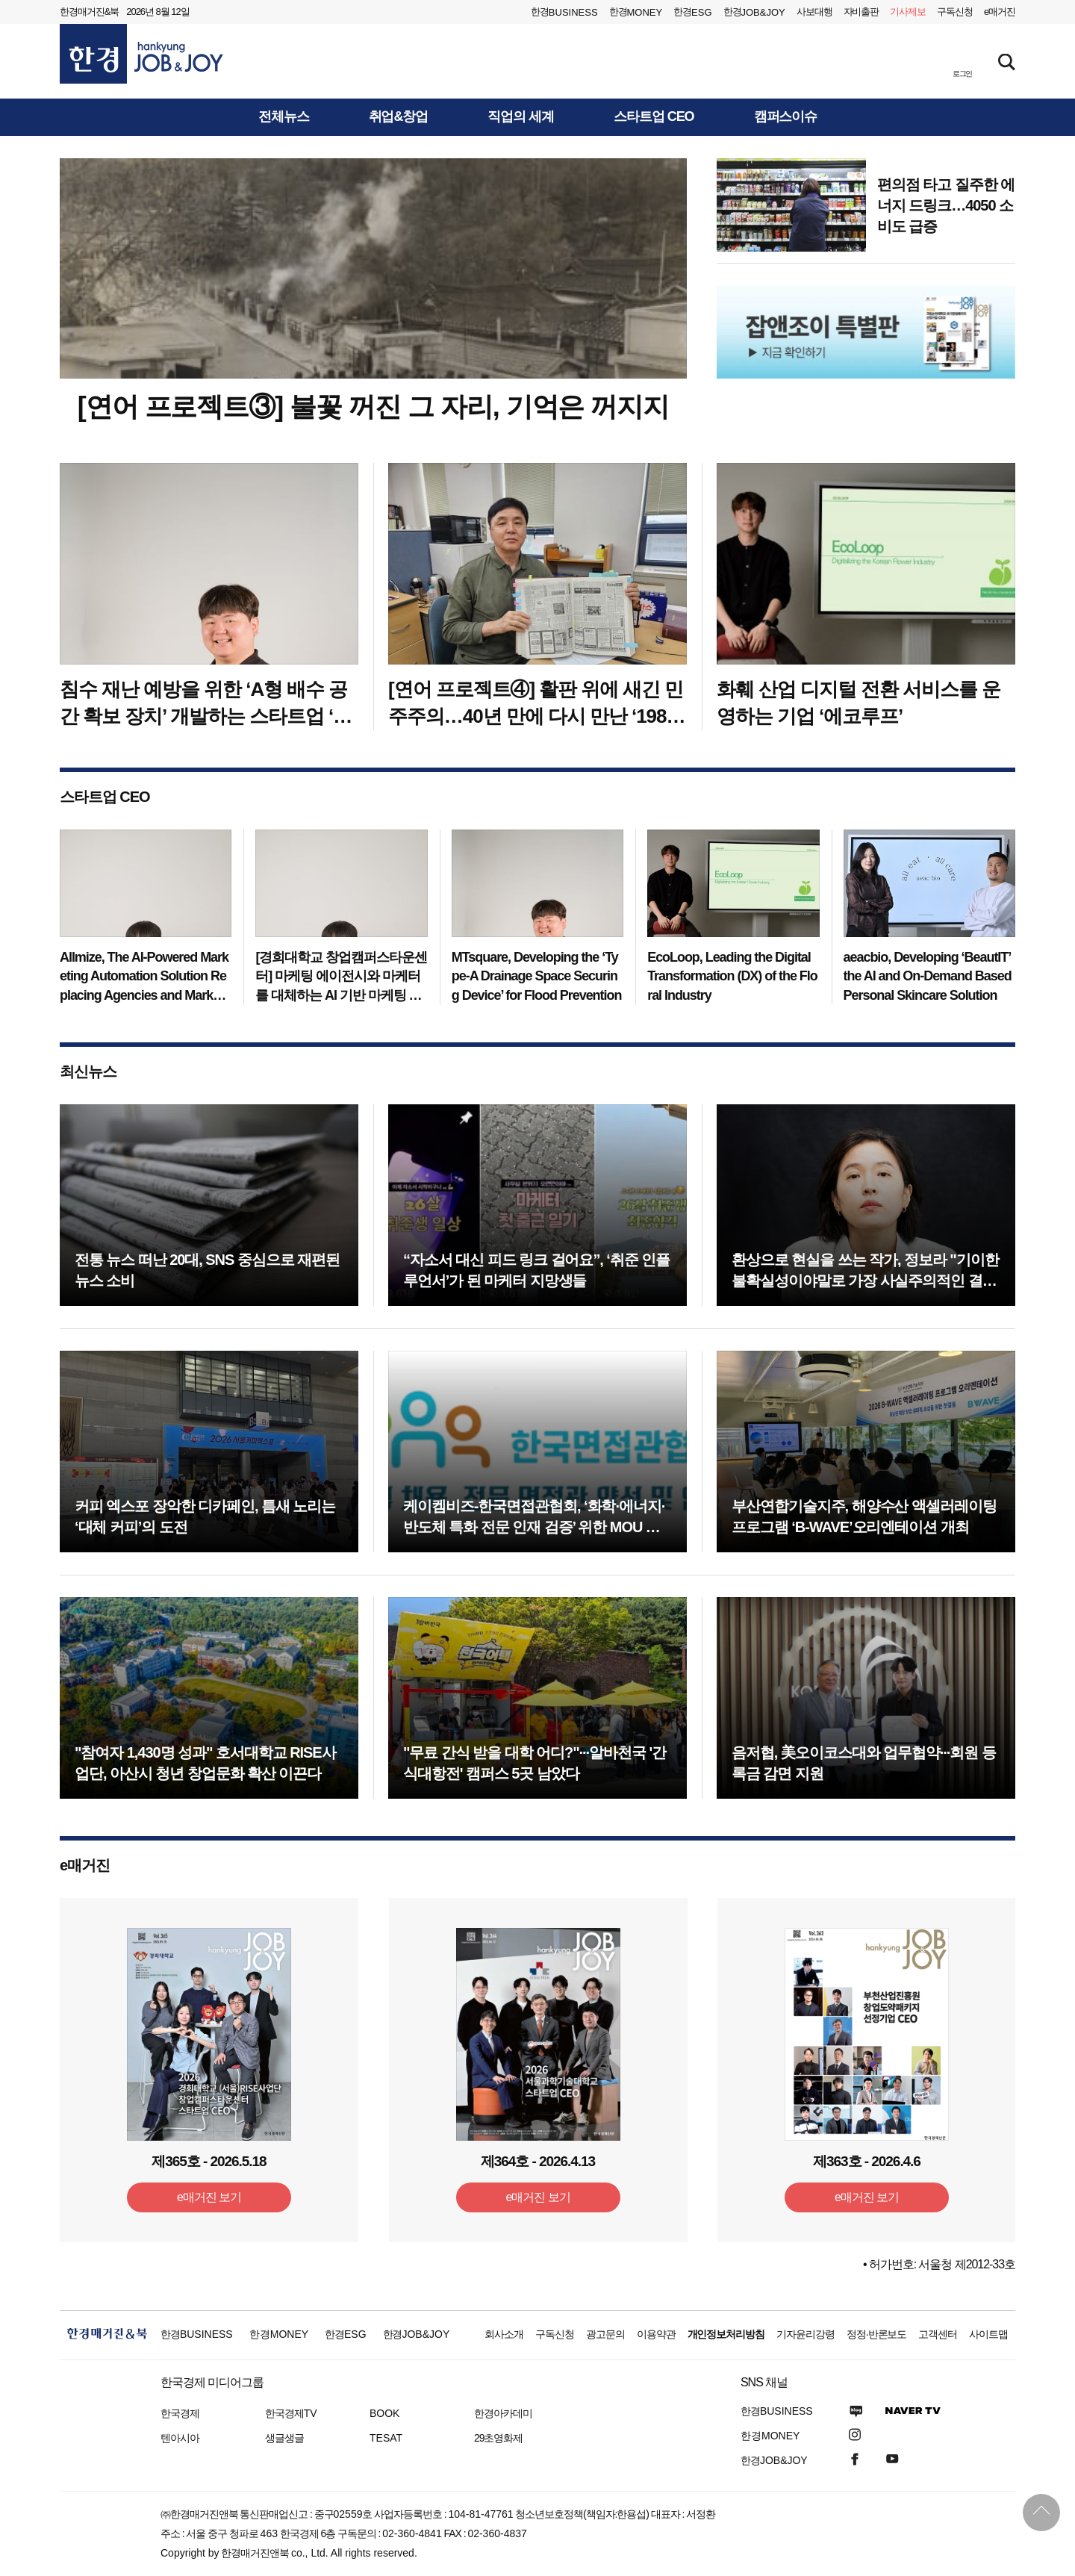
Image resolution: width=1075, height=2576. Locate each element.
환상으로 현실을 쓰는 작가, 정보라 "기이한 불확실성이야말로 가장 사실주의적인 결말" (865, 1280)
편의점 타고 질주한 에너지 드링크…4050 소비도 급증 (946, 205)
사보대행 (814, 11)
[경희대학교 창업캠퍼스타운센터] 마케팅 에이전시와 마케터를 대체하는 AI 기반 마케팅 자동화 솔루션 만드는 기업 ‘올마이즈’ (340, 995)
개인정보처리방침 (726, 2334)
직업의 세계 (520, 117)
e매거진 (999, 11)
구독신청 (955, 11)
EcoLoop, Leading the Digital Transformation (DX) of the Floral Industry (732, 976)
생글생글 (284, 2438)
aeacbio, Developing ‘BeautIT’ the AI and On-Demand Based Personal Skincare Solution (928, 976)
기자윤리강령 (805, 2334)
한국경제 (180, 2413)
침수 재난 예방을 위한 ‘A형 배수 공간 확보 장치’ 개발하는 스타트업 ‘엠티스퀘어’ (206, 716)
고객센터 (937, 2334)
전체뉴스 (283, 117)
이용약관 (656, 2334)
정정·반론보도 (877, 2334)
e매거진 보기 (209, 2197)
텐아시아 (180, 2438)
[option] (866, 332)
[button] (962, 60)
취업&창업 (399, 117)
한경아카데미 (503, 2413)
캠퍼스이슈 (785, 117)
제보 (908, 12)
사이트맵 (988, 2334)
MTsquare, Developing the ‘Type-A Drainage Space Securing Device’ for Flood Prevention (537, 976)
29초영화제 (498, 2438)
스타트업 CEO (654, 117)
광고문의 (605, 2334)
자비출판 (861, 11)
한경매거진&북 (89, 11)
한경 (564, 12)
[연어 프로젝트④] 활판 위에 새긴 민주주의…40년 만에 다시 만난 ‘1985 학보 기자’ (535, 716)
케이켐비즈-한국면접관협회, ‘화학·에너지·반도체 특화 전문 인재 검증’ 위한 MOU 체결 (533, 1527)
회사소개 (503, 2334)
